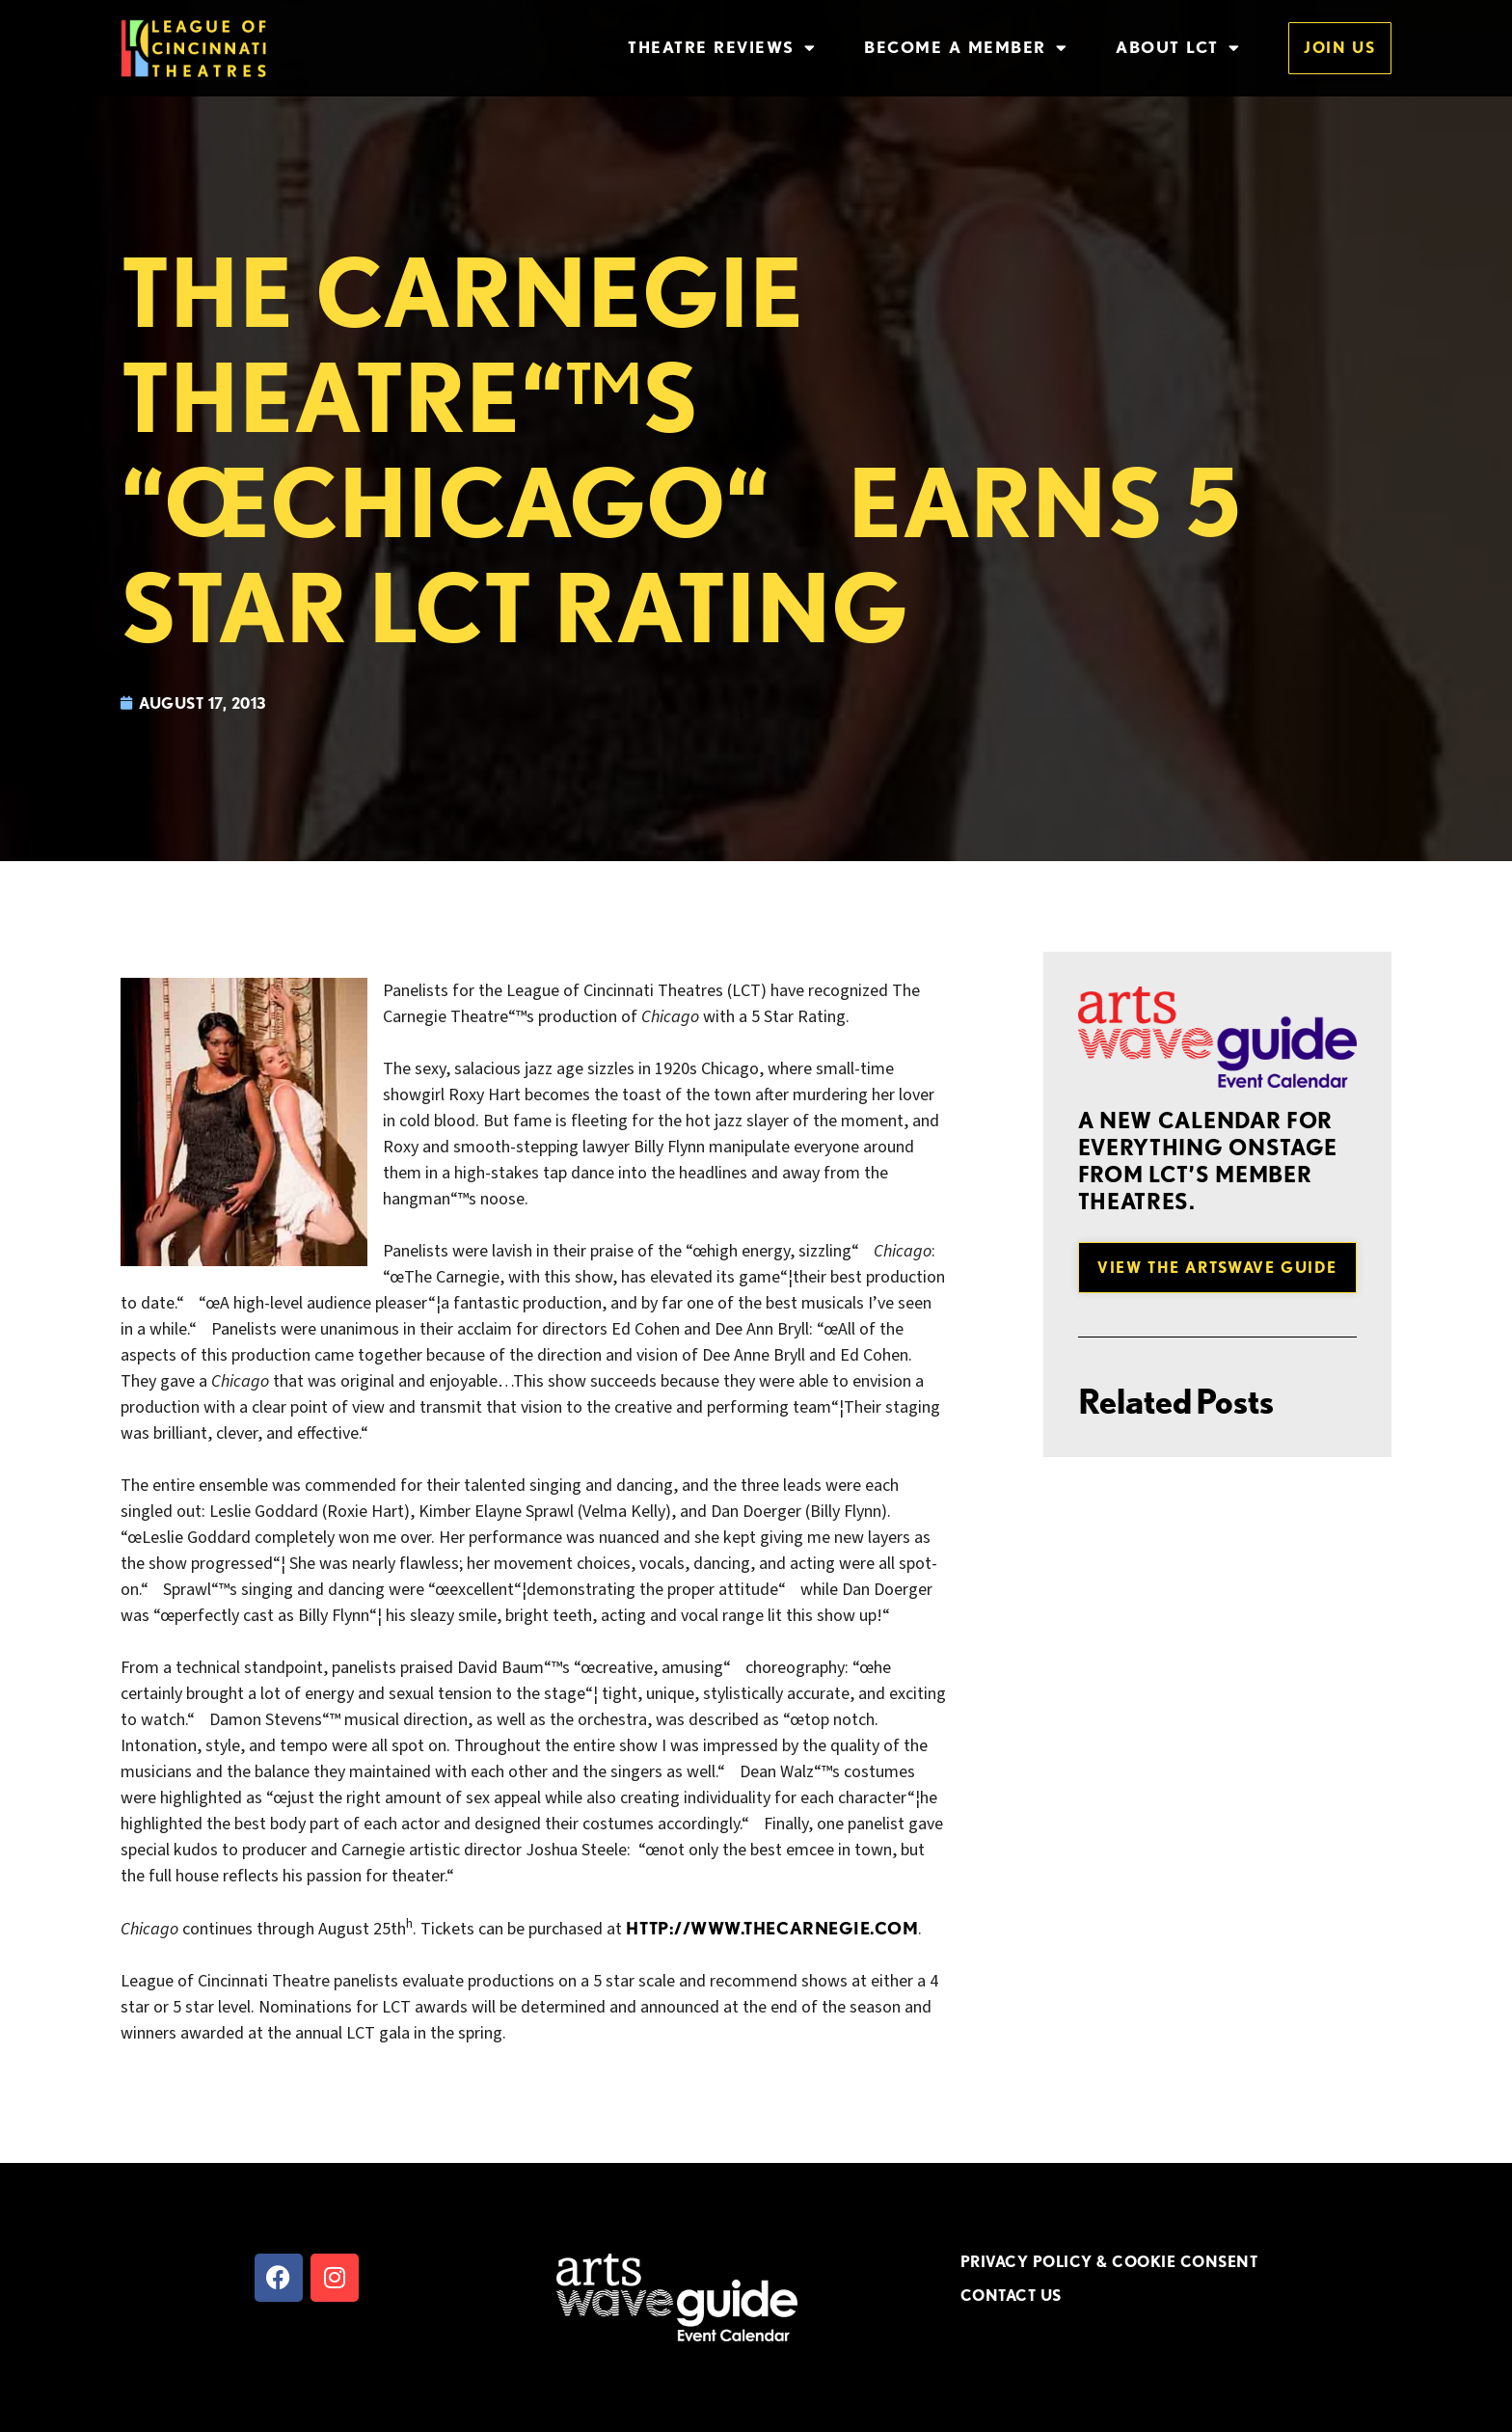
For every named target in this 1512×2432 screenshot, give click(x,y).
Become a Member (965, 48)
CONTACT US (1011, 2295)
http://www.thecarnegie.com (772, 1928)
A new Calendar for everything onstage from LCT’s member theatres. (1208, 1161)
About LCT (1178, 48)
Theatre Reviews (722, 48)
